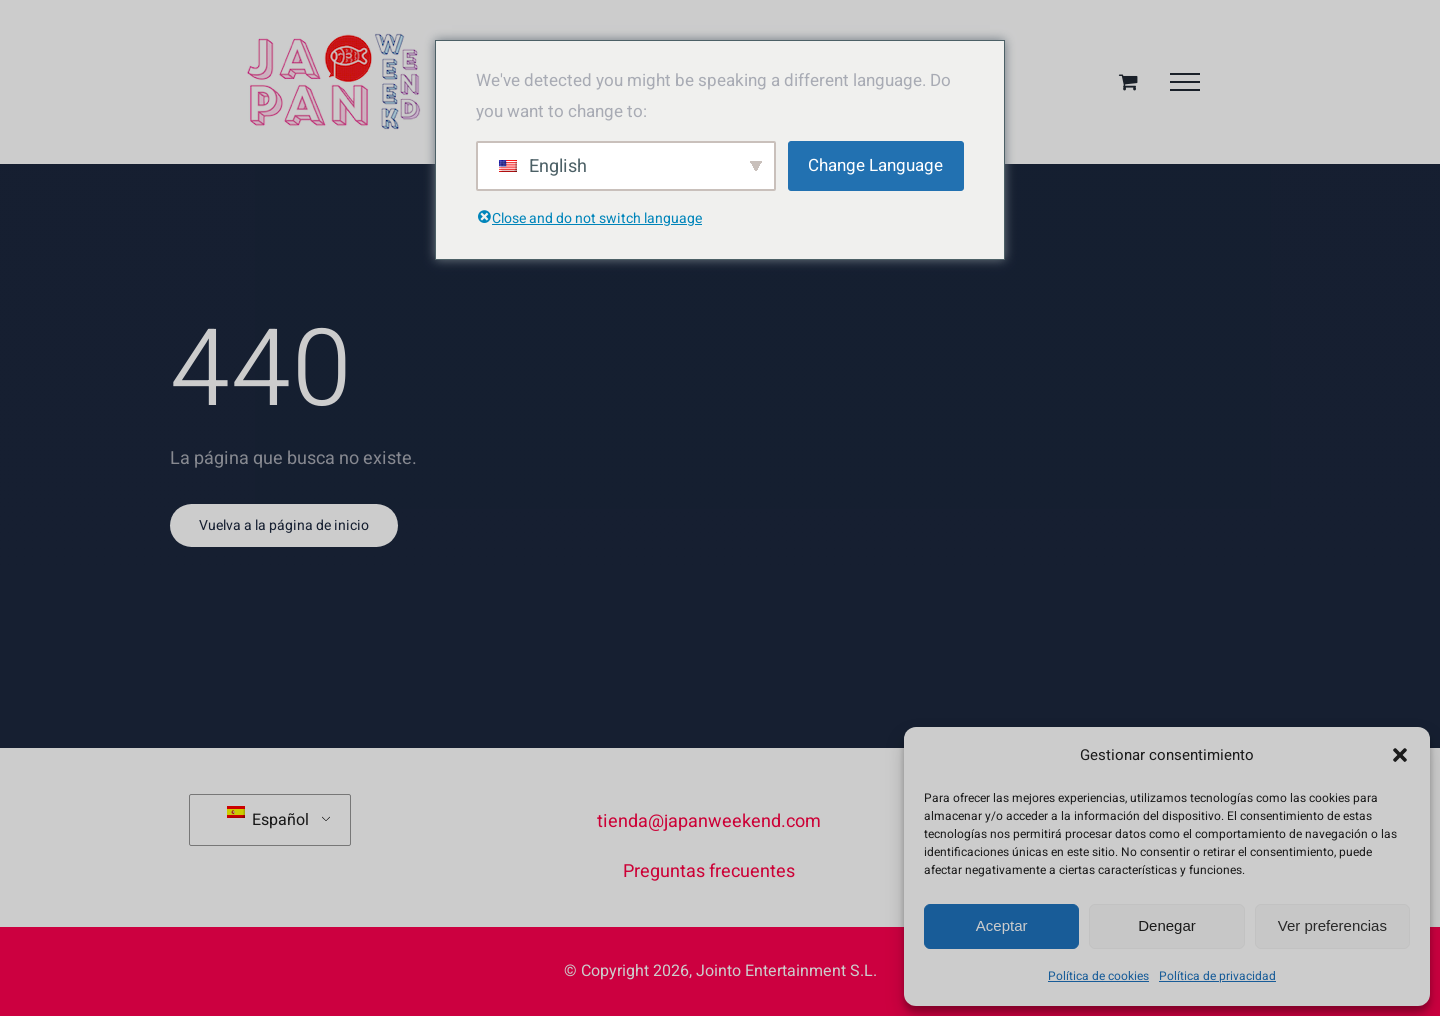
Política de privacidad (1217, 976)
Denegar (1167, 925)
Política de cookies (1098, 976)
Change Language (875, 165)
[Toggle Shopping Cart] (1128, 81)
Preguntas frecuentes (709, 871)
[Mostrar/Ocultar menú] (1185, 82)
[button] (1400, 755)
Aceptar (1002, 925)
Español (268, 819)
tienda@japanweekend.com (709, 821)
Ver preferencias (1332, 925)
